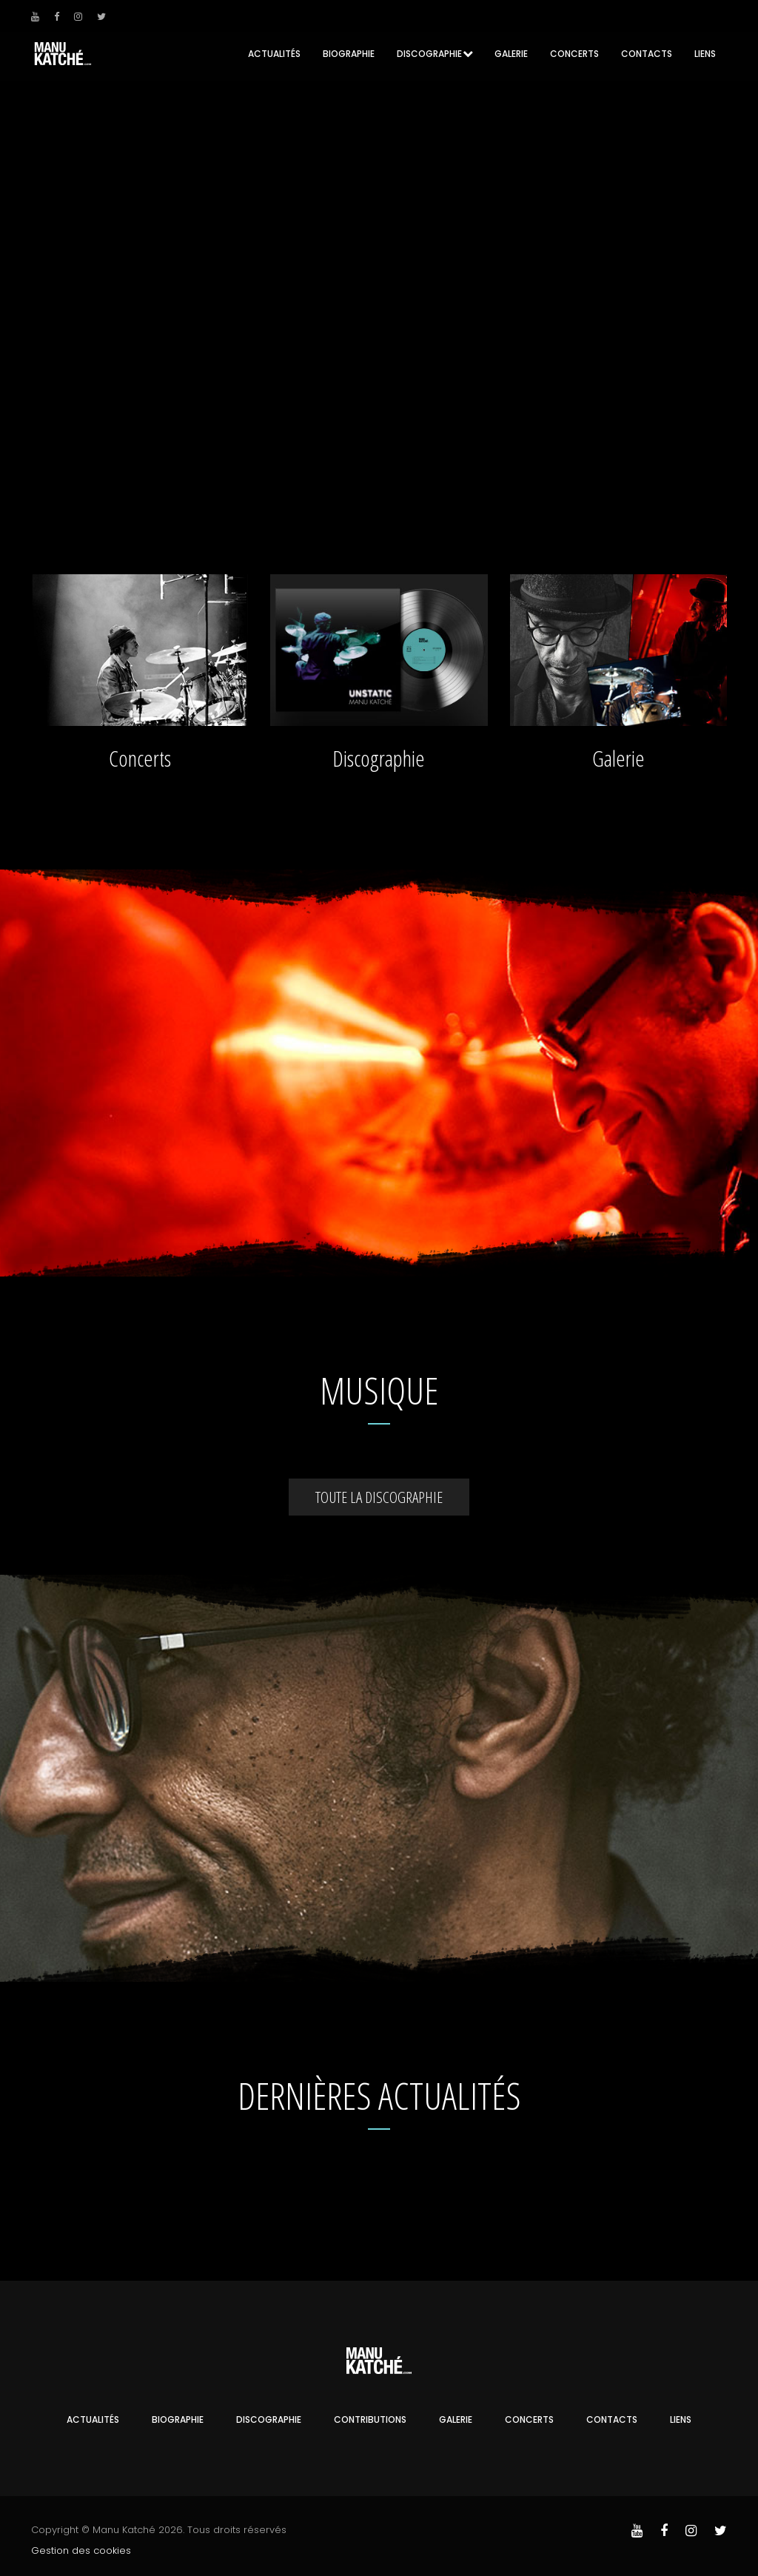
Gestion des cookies (81, 2547)
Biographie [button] (349, 53)
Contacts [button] (646, 53)
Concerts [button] (574, 53)
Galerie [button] (511, 53)
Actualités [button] (274, 53)
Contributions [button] (370, 2416)
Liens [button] (705, 53)
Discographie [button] (429, 53)
